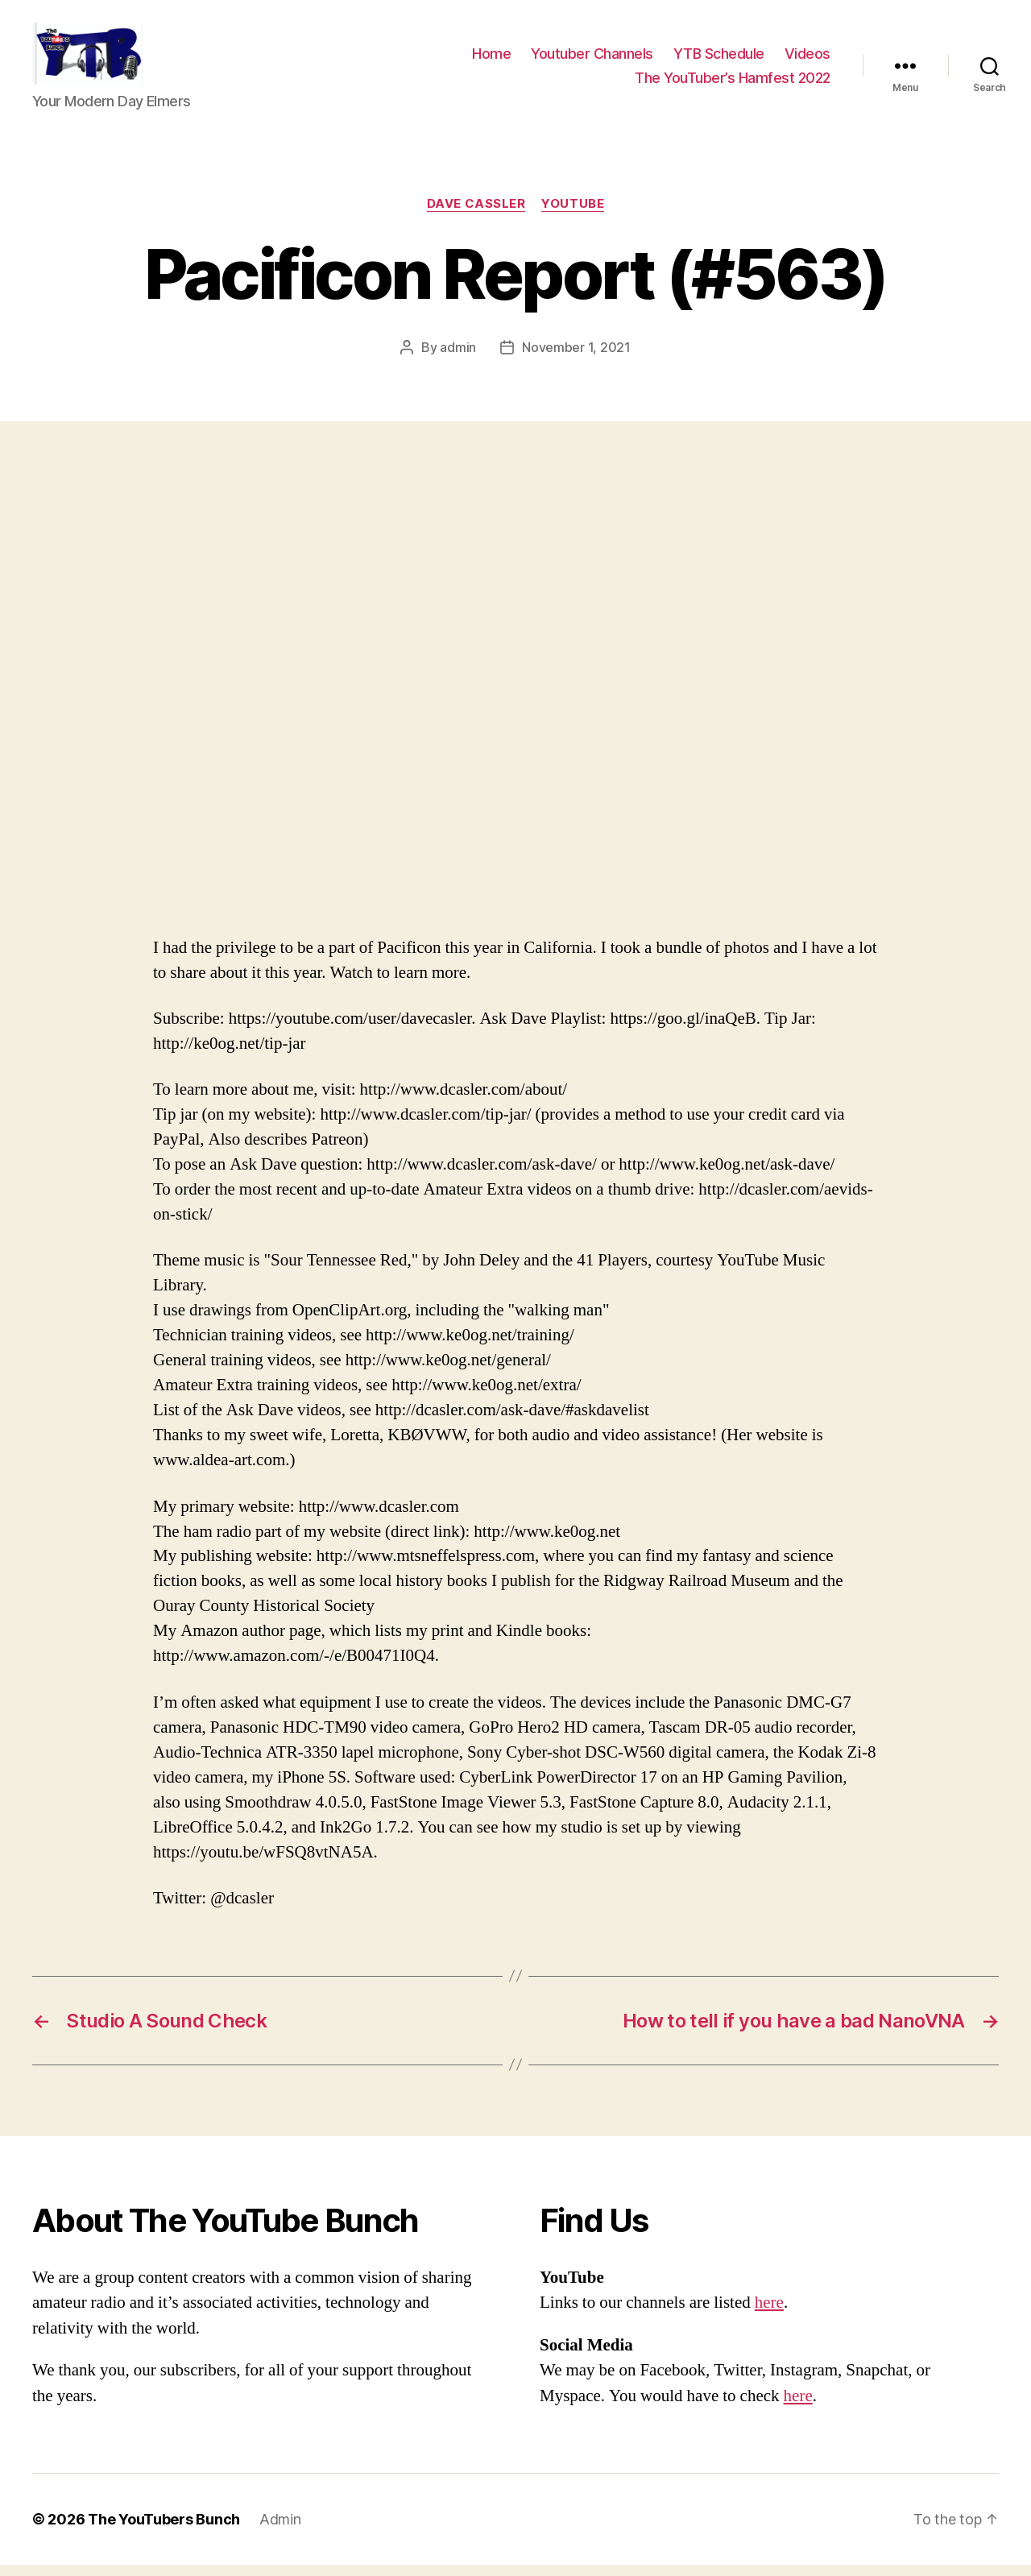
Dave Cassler (476, 214)
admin (458, 358)
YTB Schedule (718, 59)
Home (491, 59)
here (769, 2314)
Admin (280, 2530)
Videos (807, 59)
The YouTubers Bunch (164, 2530)
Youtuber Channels (592, 59)
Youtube (572, 214)
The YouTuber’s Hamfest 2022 (732, 82)
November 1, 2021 (576, 358)
